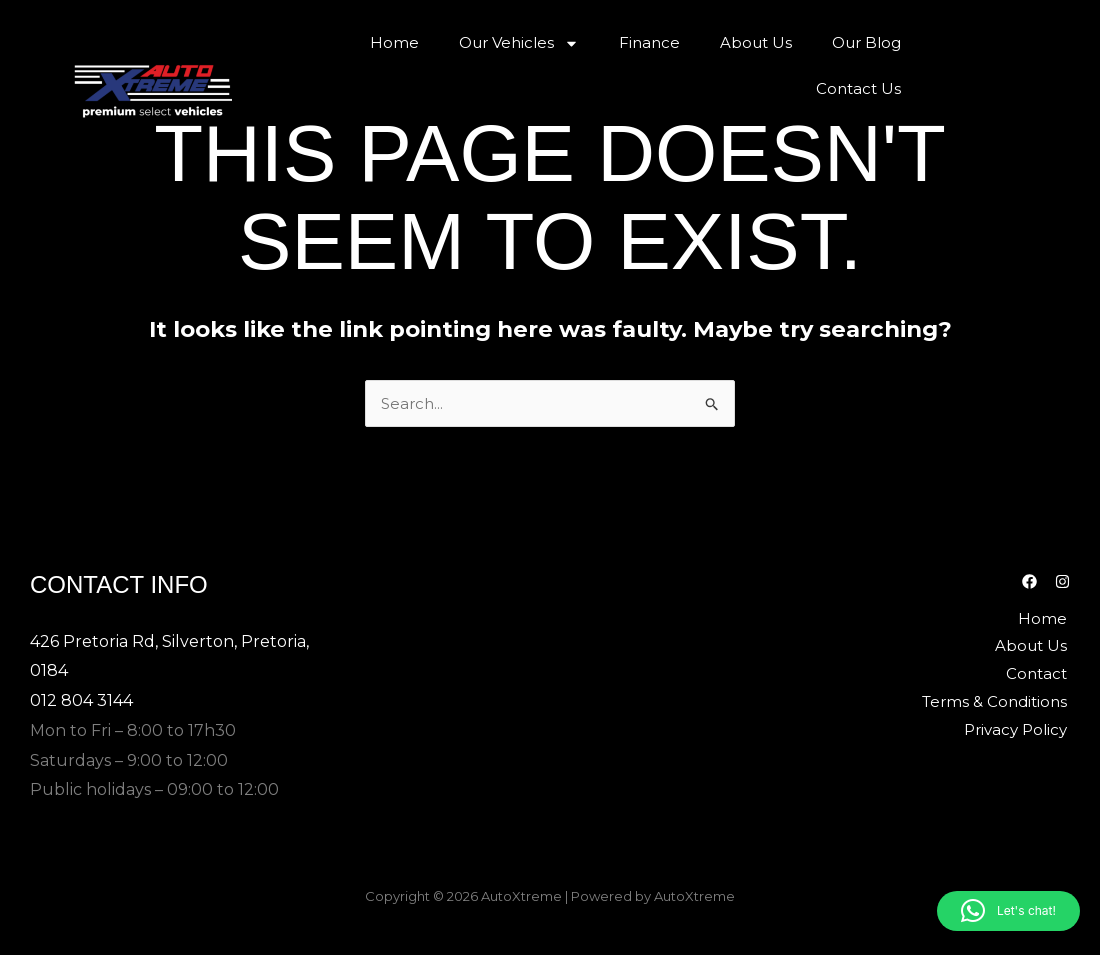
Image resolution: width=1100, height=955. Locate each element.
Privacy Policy (1018, 728)
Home (394, 42)
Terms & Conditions (997, 700)
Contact (1039, 672)
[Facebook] (1029, 580)
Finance (649, 42)
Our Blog (866, 42)
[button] (1008, 911)
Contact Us (858, 88)
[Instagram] (1062, 580)
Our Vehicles (519, 43)
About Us (756, 42)
